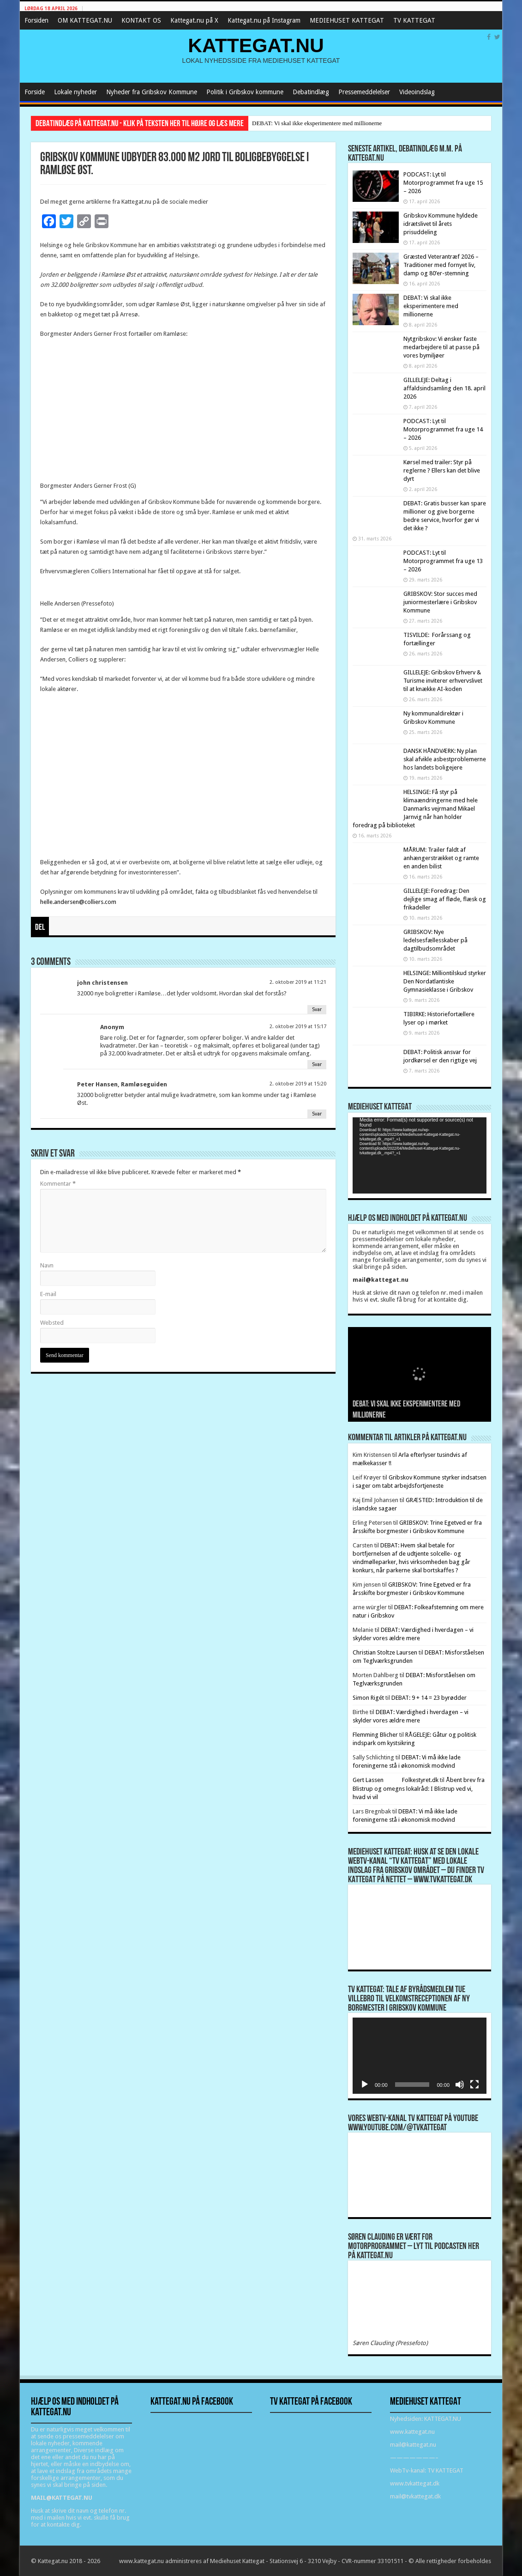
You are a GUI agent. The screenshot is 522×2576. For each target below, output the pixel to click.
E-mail (48, 1294)
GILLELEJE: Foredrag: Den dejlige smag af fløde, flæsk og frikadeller (444, 899)
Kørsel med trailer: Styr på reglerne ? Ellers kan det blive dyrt (441, 470)
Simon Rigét (368, 1697)
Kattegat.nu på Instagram (264, 20)
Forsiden (36, 20)
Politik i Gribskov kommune (244, 92)
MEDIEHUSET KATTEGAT (347, 20)
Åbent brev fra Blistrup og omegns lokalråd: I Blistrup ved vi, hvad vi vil (419, 1788)
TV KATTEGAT (414, 20)
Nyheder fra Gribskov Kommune (151, 92)
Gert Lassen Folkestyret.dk (395, 1779)
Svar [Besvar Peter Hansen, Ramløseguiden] (317, 1114)
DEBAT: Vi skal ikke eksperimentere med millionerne (317, 123)
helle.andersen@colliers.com (78, 901)
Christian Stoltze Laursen (385, 1652)
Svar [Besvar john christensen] (317, 1009)
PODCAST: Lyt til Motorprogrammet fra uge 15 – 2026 (443, 182)
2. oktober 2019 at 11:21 (298, 982)
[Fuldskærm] (474, 2084)
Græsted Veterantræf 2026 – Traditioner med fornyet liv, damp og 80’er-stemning (441, 265)
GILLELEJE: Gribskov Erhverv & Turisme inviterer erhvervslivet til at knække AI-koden (442, 680)
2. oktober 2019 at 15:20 (298, 1084)
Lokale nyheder (75, 92)
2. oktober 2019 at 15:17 (298, 1027)
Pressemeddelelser (364, 92)
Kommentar (58, 1183)
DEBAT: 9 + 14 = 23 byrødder (429, 1697)
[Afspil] (364, 2084)
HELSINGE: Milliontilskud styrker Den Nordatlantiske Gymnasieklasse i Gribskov (444, 981)
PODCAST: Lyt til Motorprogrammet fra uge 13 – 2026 (443, 561)
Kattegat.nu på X (194, 20)
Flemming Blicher (375, 1734)
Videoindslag (417, 92)
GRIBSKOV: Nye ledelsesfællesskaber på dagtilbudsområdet (435, 940)
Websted (52, 1322)
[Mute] (459, 2084)
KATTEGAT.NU (256, 45)
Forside (34, 92)
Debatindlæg (311, 92)
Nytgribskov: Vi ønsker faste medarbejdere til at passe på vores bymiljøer (441, 347)
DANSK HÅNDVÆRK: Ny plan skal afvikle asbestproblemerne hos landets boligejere (444, 759)
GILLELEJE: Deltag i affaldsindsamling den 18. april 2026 (444, 388)
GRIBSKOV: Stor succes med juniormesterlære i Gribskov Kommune (440, 602)
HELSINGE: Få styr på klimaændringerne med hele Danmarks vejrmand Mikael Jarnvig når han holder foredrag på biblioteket (415, 808)
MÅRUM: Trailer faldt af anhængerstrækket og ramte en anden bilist (441, 858)
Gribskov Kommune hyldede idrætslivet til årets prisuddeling (440, 224)
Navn (47, 1265)
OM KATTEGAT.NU (85, 20)
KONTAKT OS (141, 20)
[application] (419, 1155)
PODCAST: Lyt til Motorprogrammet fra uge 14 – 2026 (443, 429)
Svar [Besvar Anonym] (317, 1064)
